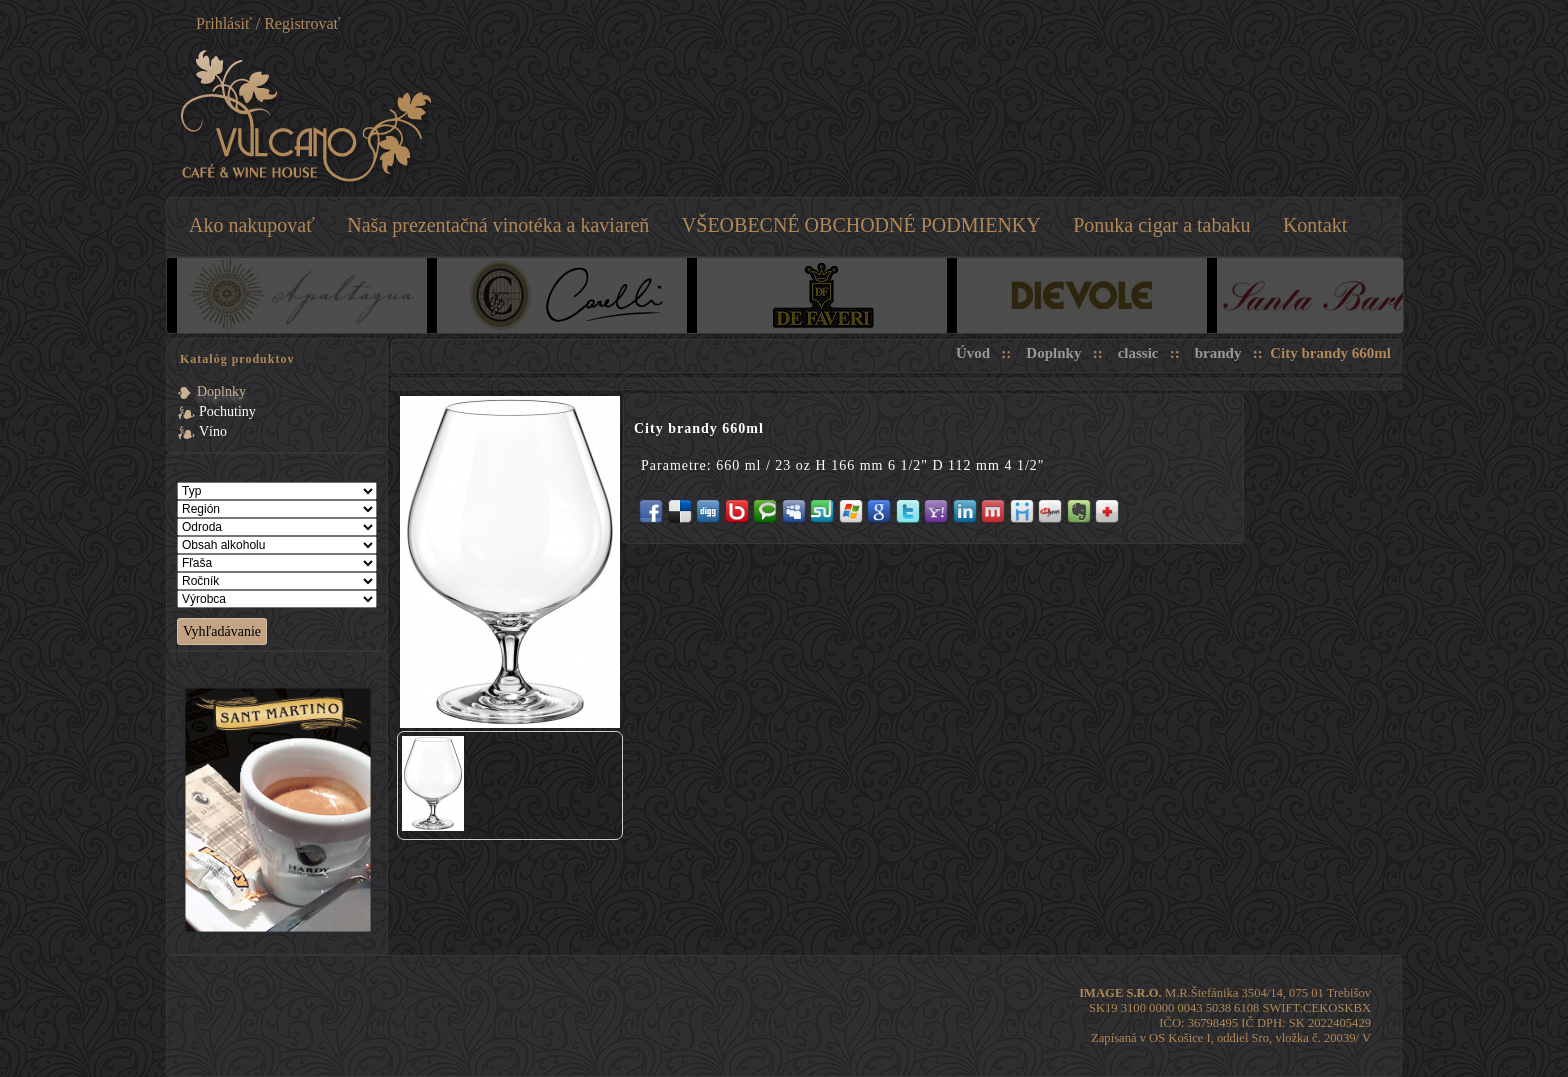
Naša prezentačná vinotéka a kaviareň (498, 225)
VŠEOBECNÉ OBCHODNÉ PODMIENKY (861, 225)
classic (1138, 353)
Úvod (973, 353)
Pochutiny (227, 411)
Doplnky (221, 391)
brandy (1218, 353)
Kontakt (1315, 225)
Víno (213, 431)
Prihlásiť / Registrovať (268, 23)
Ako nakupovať (252, 225)
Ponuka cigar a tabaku (1161, 225)
